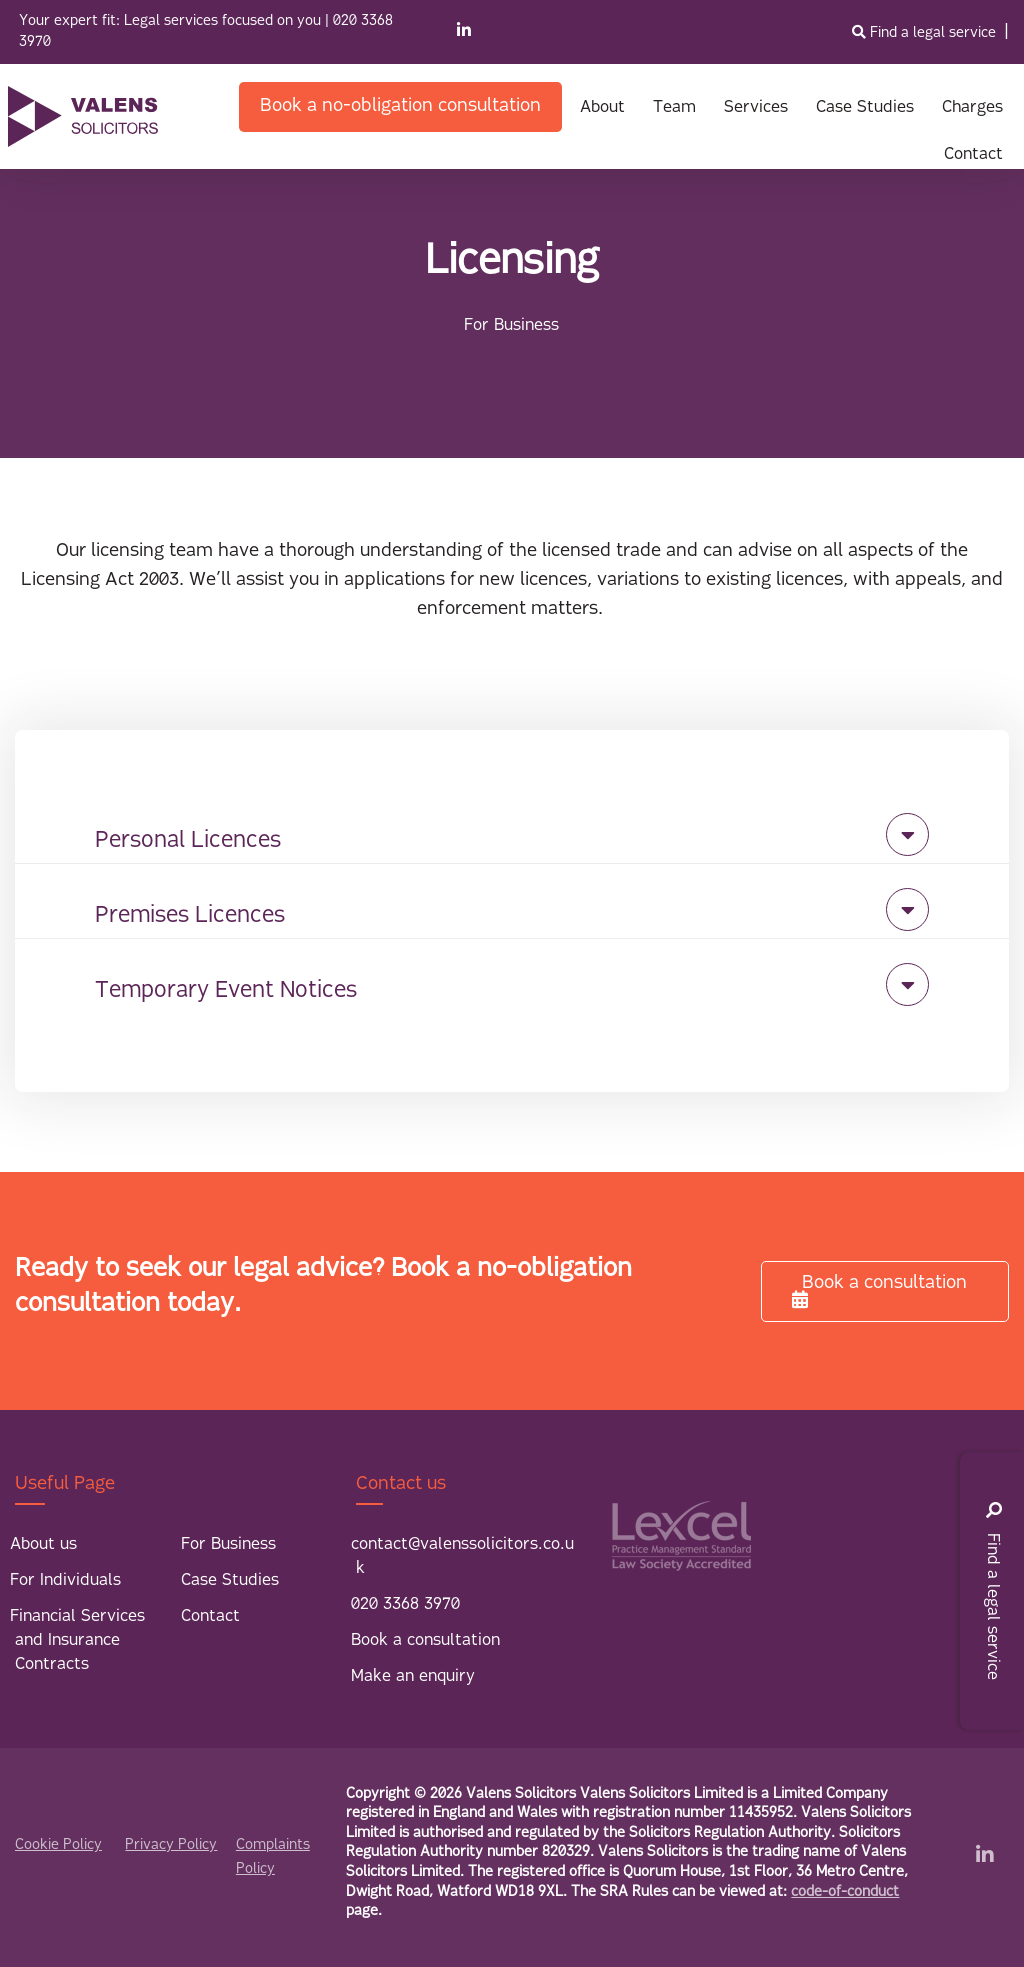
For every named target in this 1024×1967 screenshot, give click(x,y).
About (602, 108)
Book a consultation (880, 1291)
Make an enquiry (413, 1677)
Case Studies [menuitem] (230, 1581)
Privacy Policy (171, 1845)
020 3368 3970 (405, 1605)
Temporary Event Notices (226, 991)
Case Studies (865, 108)
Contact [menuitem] (210, 1617)
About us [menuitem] (43, 1545)
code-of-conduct (845, 1892)
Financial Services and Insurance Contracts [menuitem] (77, 1641)
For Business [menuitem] (228, 1545)
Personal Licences (188, 841)
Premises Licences (190, 916)
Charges (972, 108)
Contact (973, 155)
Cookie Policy (58, 1845)
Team (674, 108)
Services (756, 108)
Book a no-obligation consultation (400, 106)
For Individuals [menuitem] (65, 1581)
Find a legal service (926, 33)
